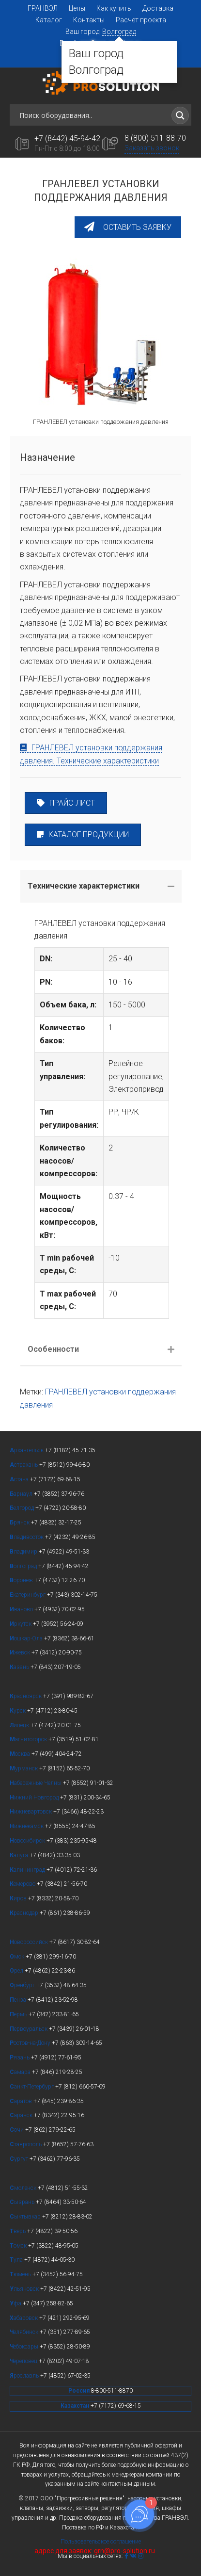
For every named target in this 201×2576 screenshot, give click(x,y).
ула (17, 2259)
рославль (25, 2375)
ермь (19, 2014)
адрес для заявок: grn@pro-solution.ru (94, 2551)
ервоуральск (29, 2028)
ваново (22, 1609)
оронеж (22, 1580)
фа (16, 2303)
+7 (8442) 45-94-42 (67, 138)
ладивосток (27, 1537)
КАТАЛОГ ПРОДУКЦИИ (83, 834)
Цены (77, 8)
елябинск (25, 2332)
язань (20, 2057)
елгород (22, 1508)
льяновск (25, 2288)
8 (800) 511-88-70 (155, 138)
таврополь (26, 2144)
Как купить (113, 8)
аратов (21, 2101)
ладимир (24, 1551)
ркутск (21, 1623)
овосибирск (28, 1840)
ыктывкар (26, 2216)
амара (21, 2072)
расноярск (26, 1696)
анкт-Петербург (32, 2086)
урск (18, 1710)
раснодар (25, 1913)
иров (19, 1898)
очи (17, 2129)
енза (19, 1999)
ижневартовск (31, 1811)
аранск (22, 2115)
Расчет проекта (141, 20)
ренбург (23, 1985)
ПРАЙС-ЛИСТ (66, 803)
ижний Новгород (35, 1797)
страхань (24, 1464)
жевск (20, 1652)
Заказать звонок (151, 148)
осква (20, 1753)
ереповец (24, 2361)
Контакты (89, 20)
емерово (23, 1883)
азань (20, 1667)
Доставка (157, 8)
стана (20, 1479)
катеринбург (28, 1594)
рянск (20, 1522)
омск (19, 2245)
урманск (24, 1768)
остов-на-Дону (31, 2043)
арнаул (22, 1494)
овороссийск (29, 1942)
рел (17, 1970)
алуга (20, 1855)
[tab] (101, 886)
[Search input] (94, 115)
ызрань (23, 2202)
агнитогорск (29, 1739)
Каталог (48, 20)
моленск (24, 2188)
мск (18, 1956)
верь (18, 2231)
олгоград (24, 1566)
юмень (21, 2274)
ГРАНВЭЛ (43, 8)
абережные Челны (36, 1783)
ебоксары (25, 2346)
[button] (128, 227)
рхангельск (27, 1450)
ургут (20, 2158)
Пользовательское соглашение (101, 2541)
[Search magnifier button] (180, 115)
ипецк (20, 1725)
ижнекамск (27, 1826)
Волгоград (119, 31)
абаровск (24, 2318)
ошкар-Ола (27, 1638)
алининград (28, 1869)
